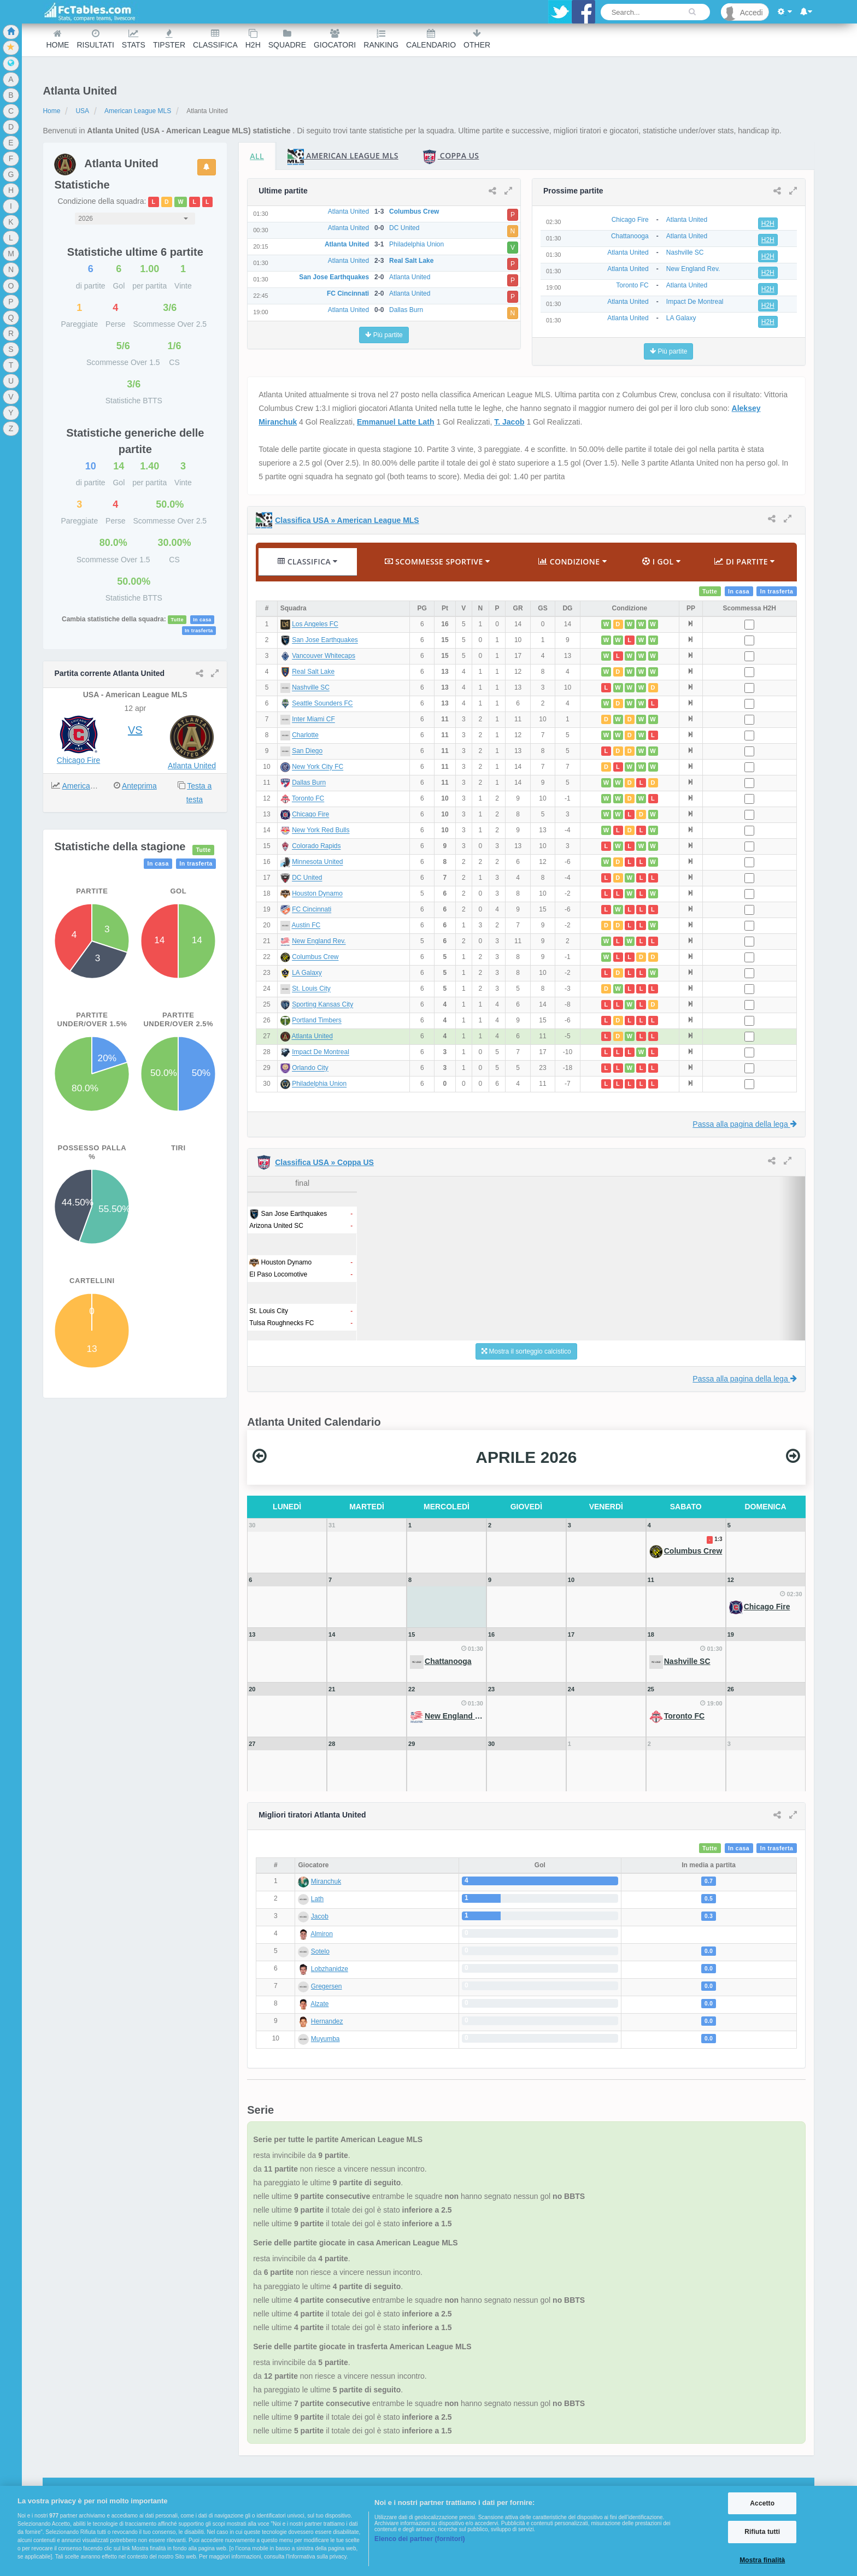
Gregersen (326, 1986)
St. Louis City (311, 989)
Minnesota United (317, 862)
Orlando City (310, 1068)
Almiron (321, 1934)
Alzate (319, 2004)
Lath (317, 1899)
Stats (133, 39)
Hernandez (327, 2021)
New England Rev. (319, 941)
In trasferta (199, 630)
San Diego (307, 751)
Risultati (95, 39)
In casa (202, 619)
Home (57, 39)
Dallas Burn (309, 783)
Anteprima (139, 785)
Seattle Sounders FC (322, 704)
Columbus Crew (315, 957)
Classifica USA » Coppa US (324, 1162)
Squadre (287, 39)
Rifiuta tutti (762, 2532)
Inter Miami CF (313, 720)
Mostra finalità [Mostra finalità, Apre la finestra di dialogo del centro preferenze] (762, 2560)
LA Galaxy (307, 973)
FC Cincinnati (311, 910)
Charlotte (305, 735)
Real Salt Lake (313, 672)
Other (476, 39)
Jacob (319, 1916)
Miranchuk (326, 1881)
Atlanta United (192, 765)
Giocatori (335, 39)
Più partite (383, 335)
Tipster (169, 39)
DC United (307, 878)
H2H (253, 39)
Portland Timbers (317, 1021)
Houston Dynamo (317, 894)
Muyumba (325, 2039)
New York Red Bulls (320, 830)
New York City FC (317, 767)
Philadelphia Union (319, 1084)
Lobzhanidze (329, 1969)
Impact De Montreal (320, 1052)
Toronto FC (308, 799)
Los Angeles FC (315, 624)
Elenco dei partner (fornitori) (419, 2539)
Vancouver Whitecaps (323, 656)
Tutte (177, 619)
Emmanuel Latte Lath (396, 421)
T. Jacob (509, 421)
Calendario (431, 39)
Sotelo (320, 1951)
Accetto (762, 2503)
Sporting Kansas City (322, 1005)
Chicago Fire (78, 760)
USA (82, 111)
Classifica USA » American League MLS (347, 520)
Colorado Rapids (316, 846)
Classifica (215, 39)
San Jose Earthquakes (325, 640)
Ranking (380, 39)
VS (135, 730)
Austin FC (305, 926)
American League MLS (137, 111)
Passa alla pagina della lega (744, 1124)
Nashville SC (311, 688)
